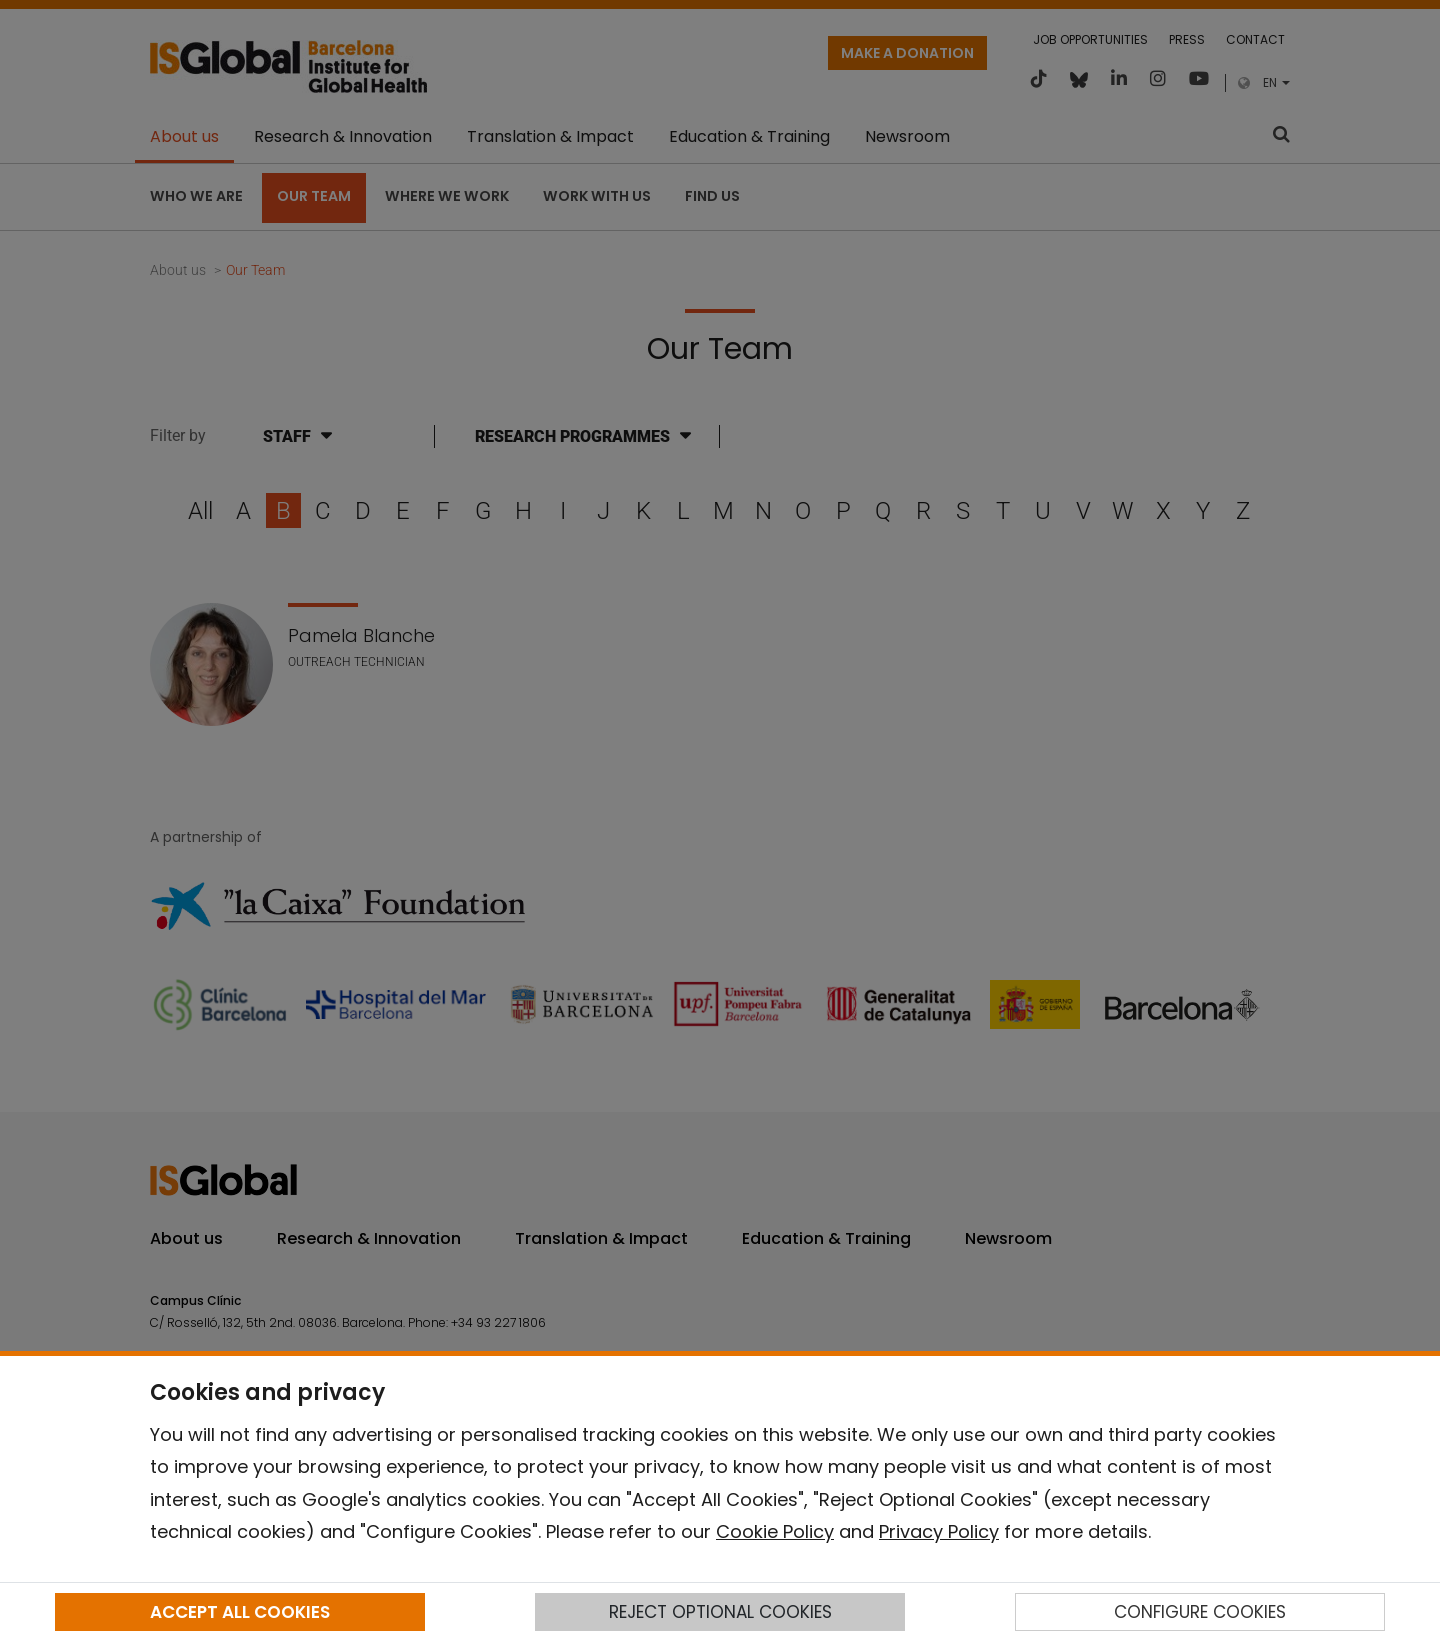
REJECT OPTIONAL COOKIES (720, 1612)
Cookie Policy (775, 1531)
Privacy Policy (939, 1531)
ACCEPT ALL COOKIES (240, 1612)
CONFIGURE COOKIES (1200, 1612)
